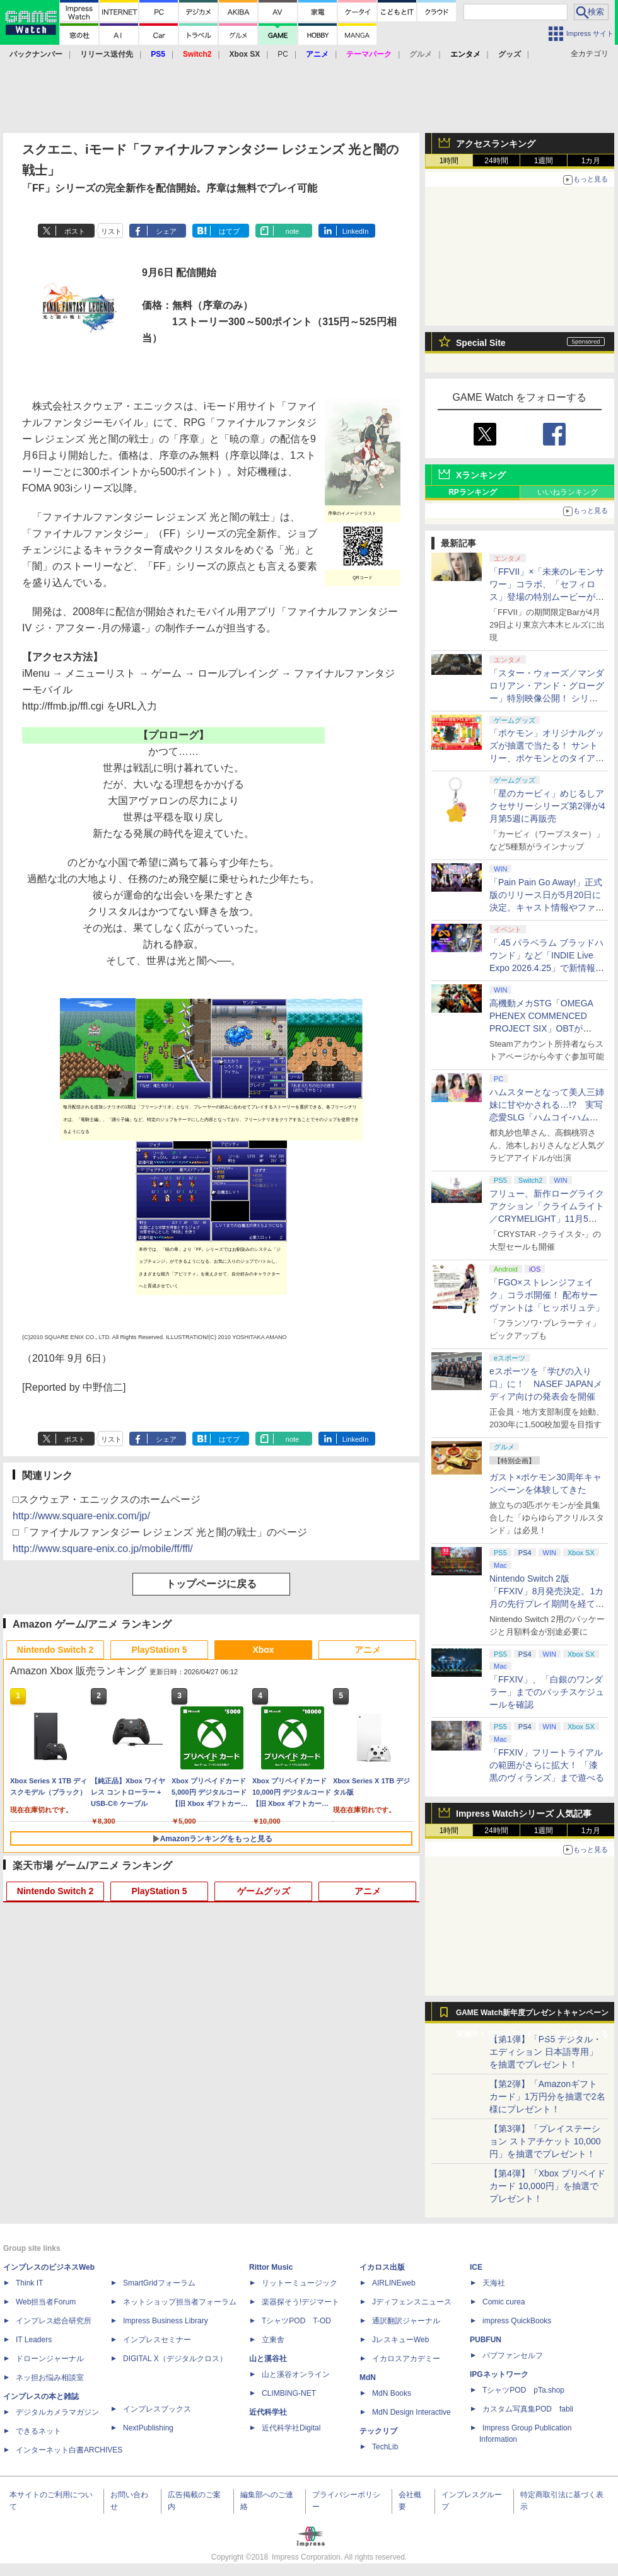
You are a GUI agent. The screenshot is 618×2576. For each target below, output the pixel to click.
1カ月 (591, 160)
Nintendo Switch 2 (55, 1650)
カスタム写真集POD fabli (527, 2409)
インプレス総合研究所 (53, 2320)
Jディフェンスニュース (412, 2301)
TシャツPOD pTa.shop (523, 2390)
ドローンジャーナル (50, 2358)
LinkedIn (355, 231)
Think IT (29, 2283)
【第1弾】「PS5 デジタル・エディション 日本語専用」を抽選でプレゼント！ (545, 2051)
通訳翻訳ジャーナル (406, 2320)
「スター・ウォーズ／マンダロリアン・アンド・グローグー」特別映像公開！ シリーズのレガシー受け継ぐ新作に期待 (546, 698)
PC (282, 54)
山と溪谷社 (268, 2358)
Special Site (481, 343)
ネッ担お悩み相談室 (50, 2377)
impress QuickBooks (516, 2320)
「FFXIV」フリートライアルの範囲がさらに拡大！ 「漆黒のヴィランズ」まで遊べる (546, 1765)
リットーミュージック (299, 2283)
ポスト (74, 231)
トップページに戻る (211, 1583)
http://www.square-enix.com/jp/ (81, 1515)
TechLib (385, 2446)
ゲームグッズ (263, 1891)
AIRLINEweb (394, 2283)
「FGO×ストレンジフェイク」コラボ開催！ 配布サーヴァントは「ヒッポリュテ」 (546, 1295)
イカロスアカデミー (406, 2358)
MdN (367, 2377)
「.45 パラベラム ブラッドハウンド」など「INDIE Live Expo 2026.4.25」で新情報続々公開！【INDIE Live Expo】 (546, 968)
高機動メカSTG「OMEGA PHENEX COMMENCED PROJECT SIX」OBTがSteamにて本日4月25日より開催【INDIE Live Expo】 (544, 1028)
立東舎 (273, 2339)
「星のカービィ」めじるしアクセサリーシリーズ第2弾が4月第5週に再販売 (547, 806)
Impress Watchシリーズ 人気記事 (524, 1813)
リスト (111, 231)
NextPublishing (148, 2428)
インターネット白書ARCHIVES (69, 2450)
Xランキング (481, 475)
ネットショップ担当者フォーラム (179, 2301)
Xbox (263, 1650)
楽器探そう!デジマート (300, 2301)
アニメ (367, 1650)
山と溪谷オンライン (296, 2374)
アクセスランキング (495, 144)
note (292, 231)
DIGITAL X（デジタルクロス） (175, 2358)
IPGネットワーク (499, 2374)
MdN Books (391, 2393)
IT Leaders (34, 2339)
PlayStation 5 (159, 1650)
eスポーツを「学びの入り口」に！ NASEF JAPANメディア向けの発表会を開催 (545, 1383)
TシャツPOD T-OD (296, 2320)
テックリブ (378, 2431)
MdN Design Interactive (411, 2412)
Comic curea (503, 2301)
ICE (476, 2267)
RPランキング (472, 492)
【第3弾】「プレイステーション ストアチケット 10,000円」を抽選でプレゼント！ (545, 2141)
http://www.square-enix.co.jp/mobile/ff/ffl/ (103, 1548)
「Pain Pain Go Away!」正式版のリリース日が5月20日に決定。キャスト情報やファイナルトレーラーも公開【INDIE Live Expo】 (546, 907)
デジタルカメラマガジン (57, 2412)
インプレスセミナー (157, 2339)
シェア (166, 231)
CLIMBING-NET (289, 2393)
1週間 (544, 160)
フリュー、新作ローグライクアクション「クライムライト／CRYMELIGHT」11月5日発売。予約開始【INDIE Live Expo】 (546, 1218)
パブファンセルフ (512, 2355)
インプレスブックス (157, 2409)
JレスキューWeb (400, 2339)
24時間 (496, 160)
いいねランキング (567, 492)
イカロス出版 (382, 2267)
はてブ (229, 231)
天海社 (493, 2283)
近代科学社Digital (291, 2428)
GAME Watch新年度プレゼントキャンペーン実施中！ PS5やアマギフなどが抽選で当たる (532, 2015)
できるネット (38, 2431)
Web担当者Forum (46, 2301)
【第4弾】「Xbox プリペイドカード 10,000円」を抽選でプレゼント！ (547, 2186)
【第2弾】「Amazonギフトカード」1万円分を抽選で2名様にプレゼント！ (547, 2096)
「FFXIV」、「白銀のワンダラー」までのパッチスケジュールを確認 (546, 1692)
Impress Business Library (165, 2320)
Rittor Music (271, 2267)
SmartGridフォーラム (159, 2283)
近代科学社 (268, 2412)
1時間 (449, 160)
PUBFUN (485, 2339)
